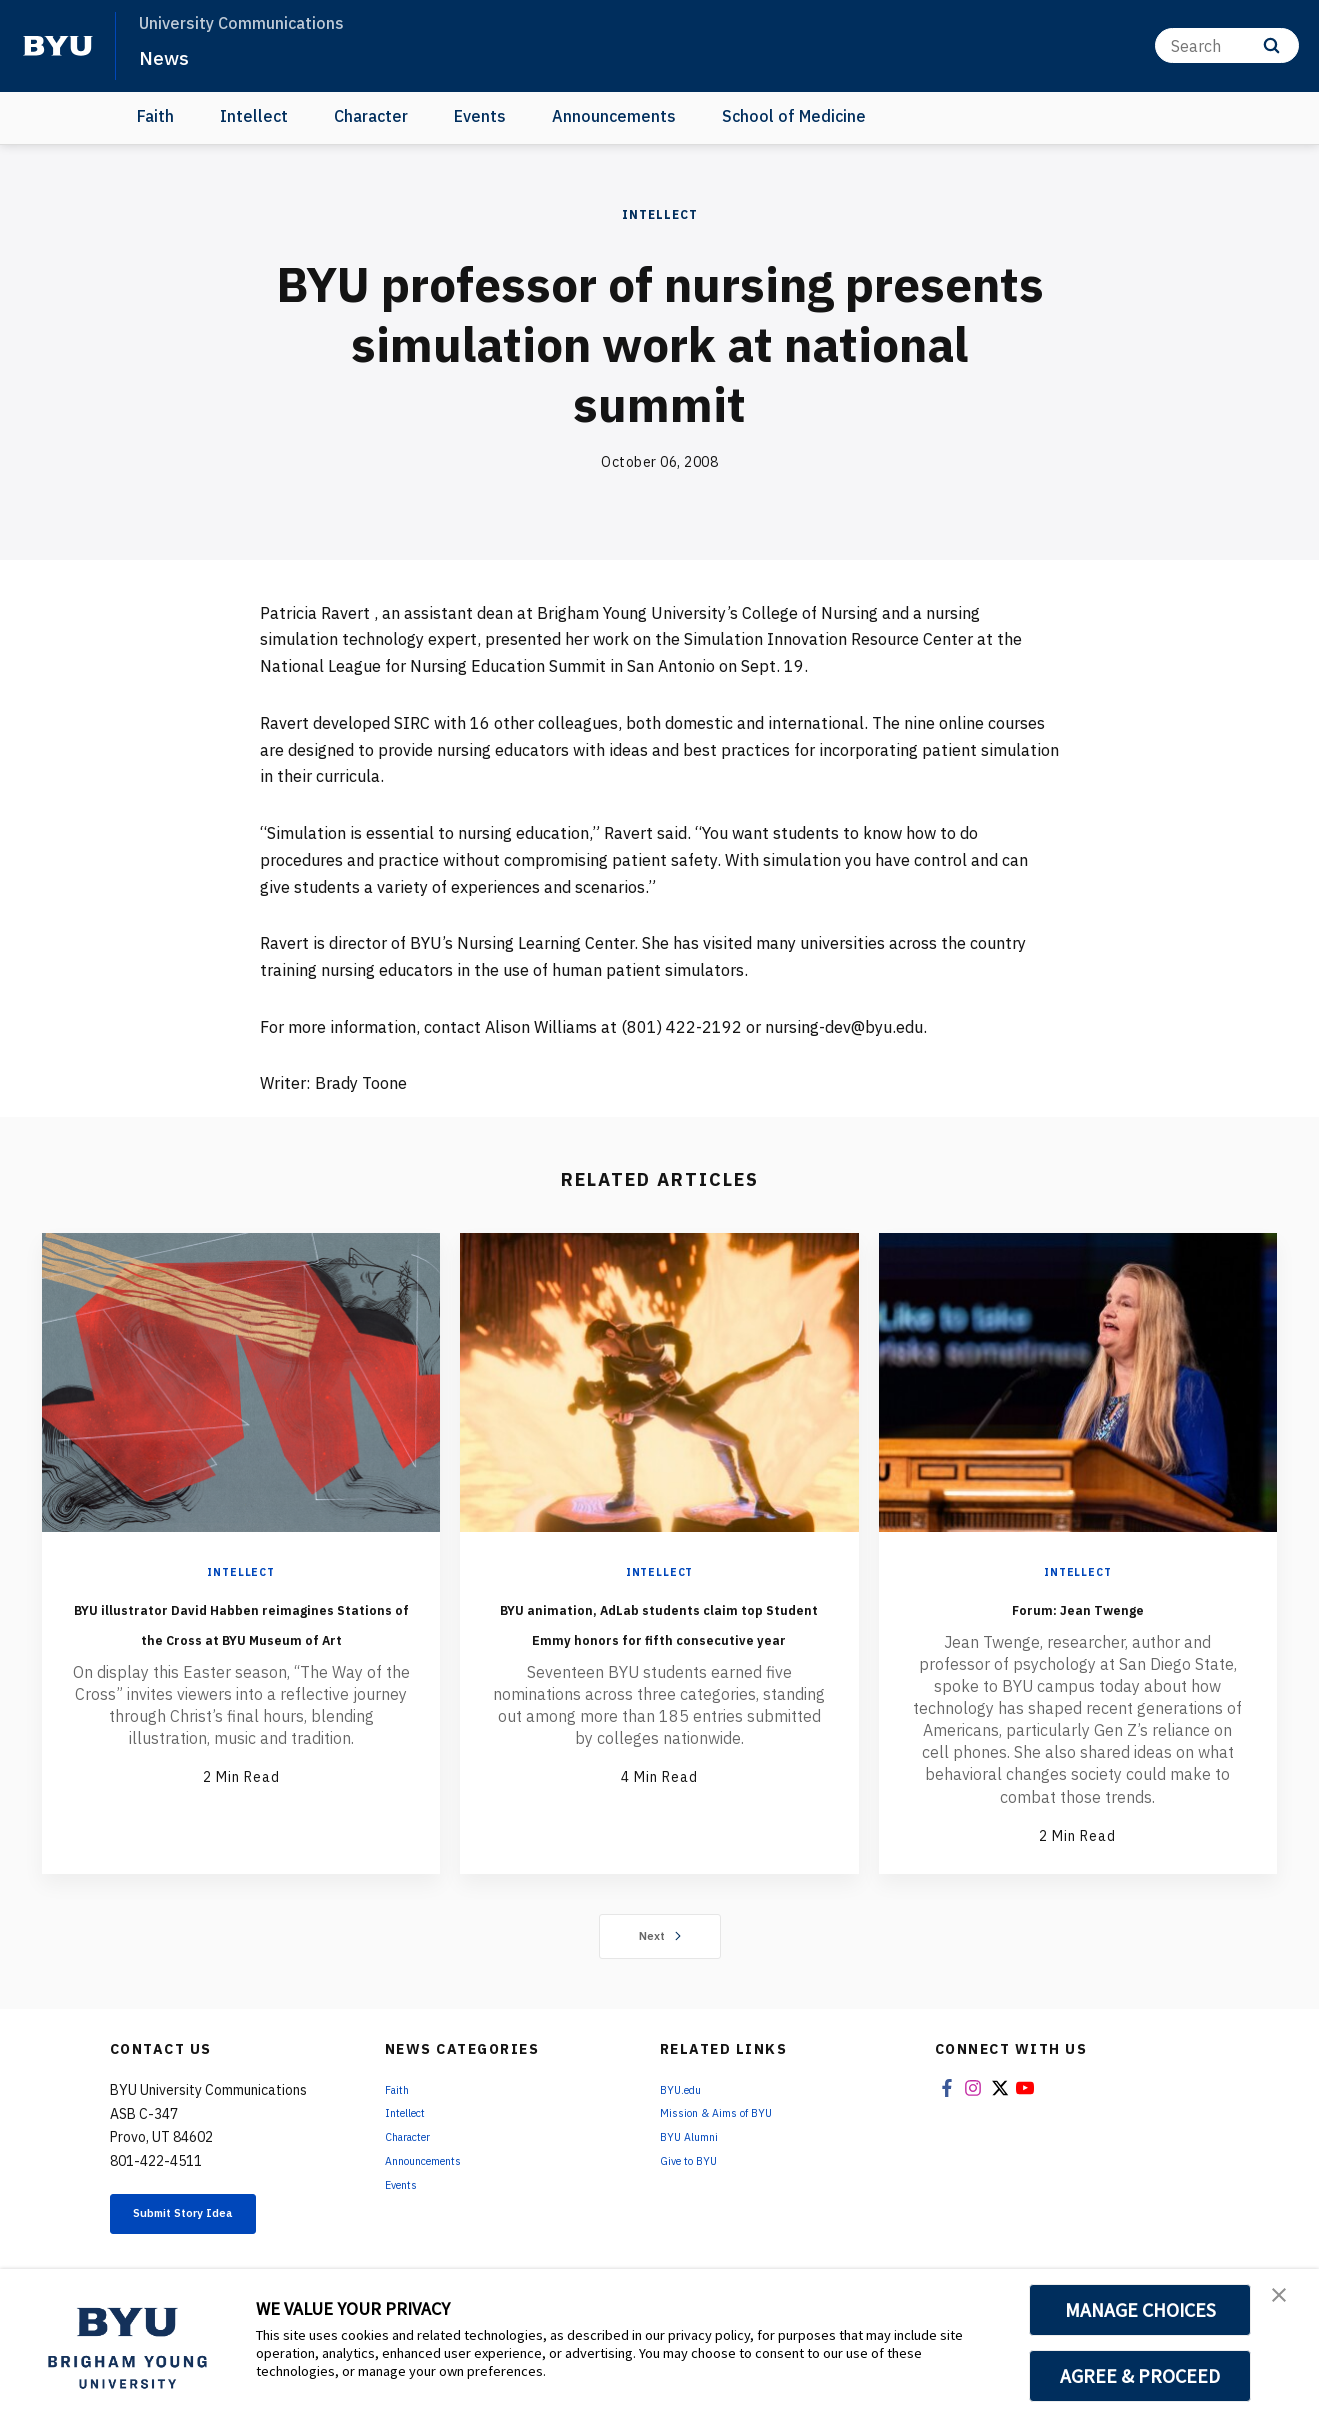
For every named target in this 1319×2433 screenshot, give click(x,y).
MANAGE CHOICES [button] (1140, 2310)
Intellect (254, 116)
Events (480, 116)
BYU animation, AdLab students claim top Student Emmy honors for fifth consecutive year (659, 1651)
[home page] (58, 46)
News (169, 56)
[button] (1286, 2305)
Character (371, 116)
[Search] (1227, 45)
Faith (155, 116)
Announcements (614, 116)
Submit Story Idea (213, 2220)
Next (659, 1937)
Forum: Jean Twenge (1078, 1606)
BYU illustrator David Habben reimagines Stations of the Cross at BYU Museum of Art (241, 1636)
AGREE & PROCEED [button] (1140, 2376)
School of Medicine (794, 116)
